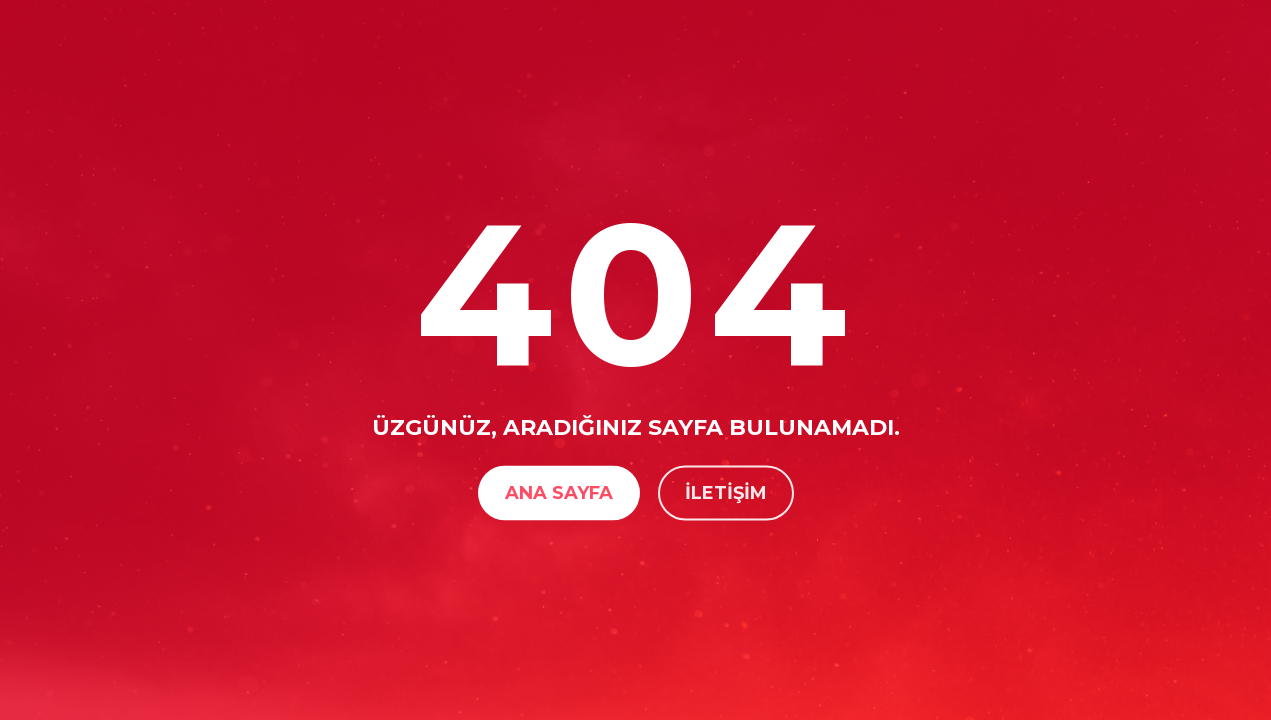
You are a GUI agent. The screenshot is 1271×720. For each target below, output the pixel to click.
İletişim (726, 492)
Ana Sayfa (559, 492)
